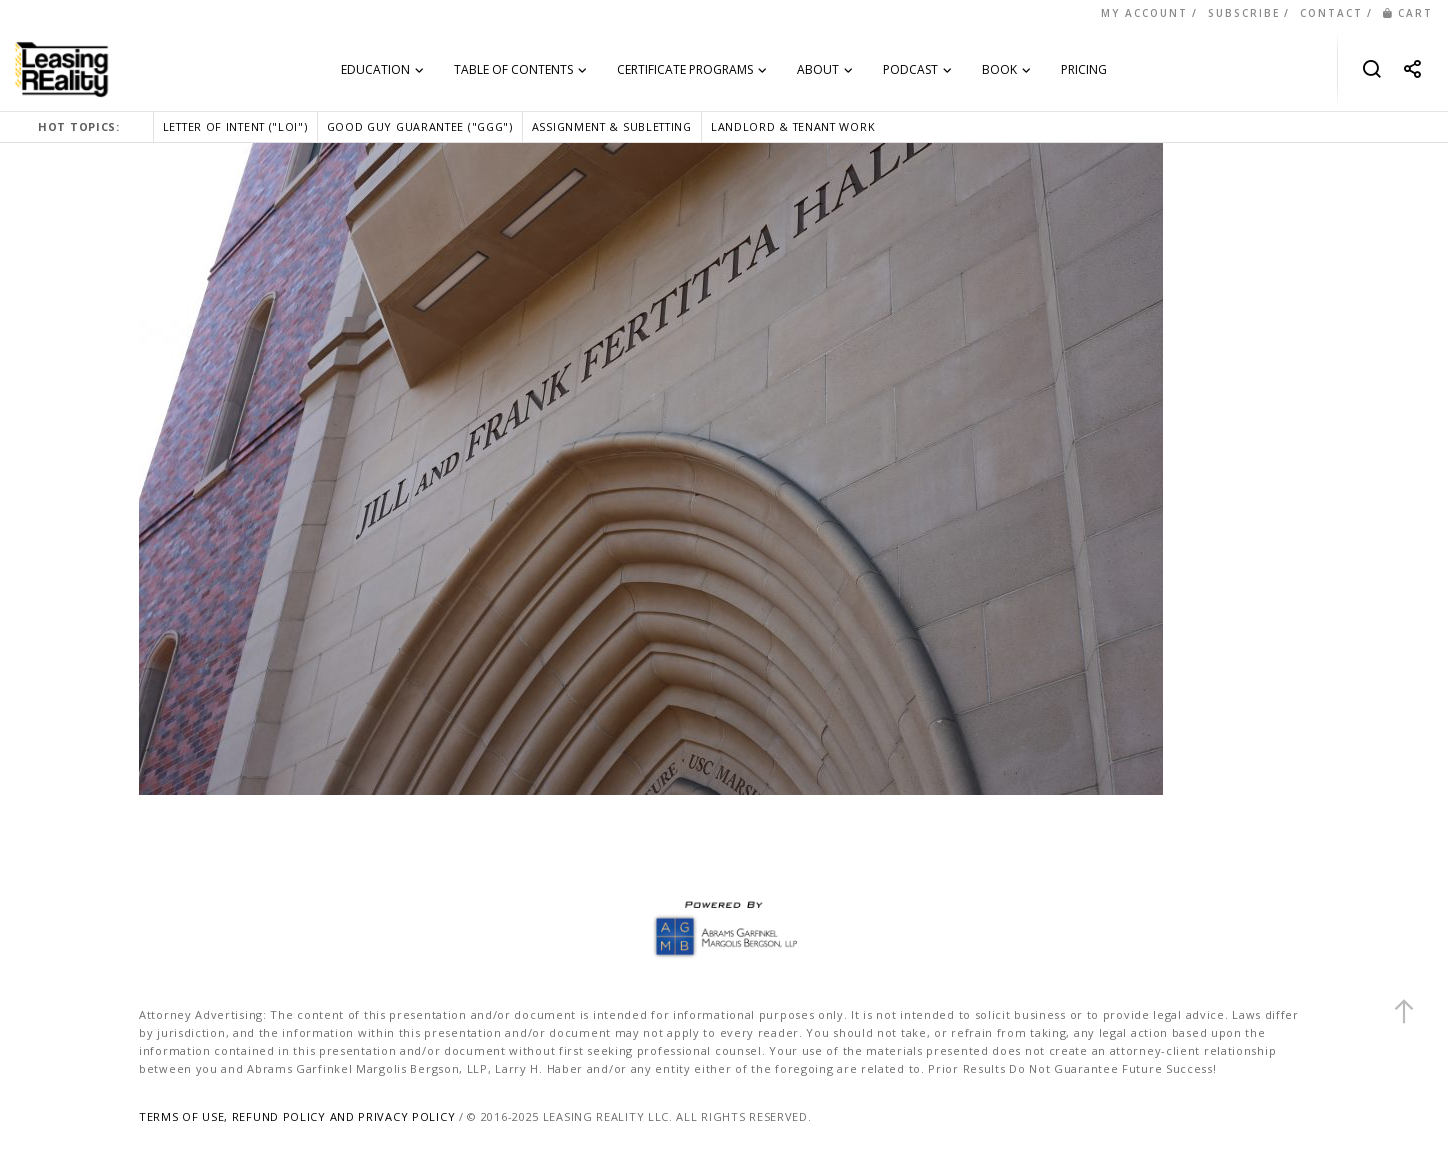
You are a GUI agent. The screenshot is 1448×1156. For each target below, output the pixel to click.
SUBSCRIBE (1244, 13)
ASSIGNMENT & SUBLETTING (612, 126)
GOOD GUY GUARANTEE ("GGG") (420, 126)
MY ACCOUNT (1144, 13)
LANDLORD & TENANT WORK (793, 126)
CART (1408, 13)
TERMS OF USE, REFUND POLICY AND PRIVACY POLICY (297, 1116)
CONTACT (1331, 13)
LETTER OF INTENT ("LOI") (235, 126)
